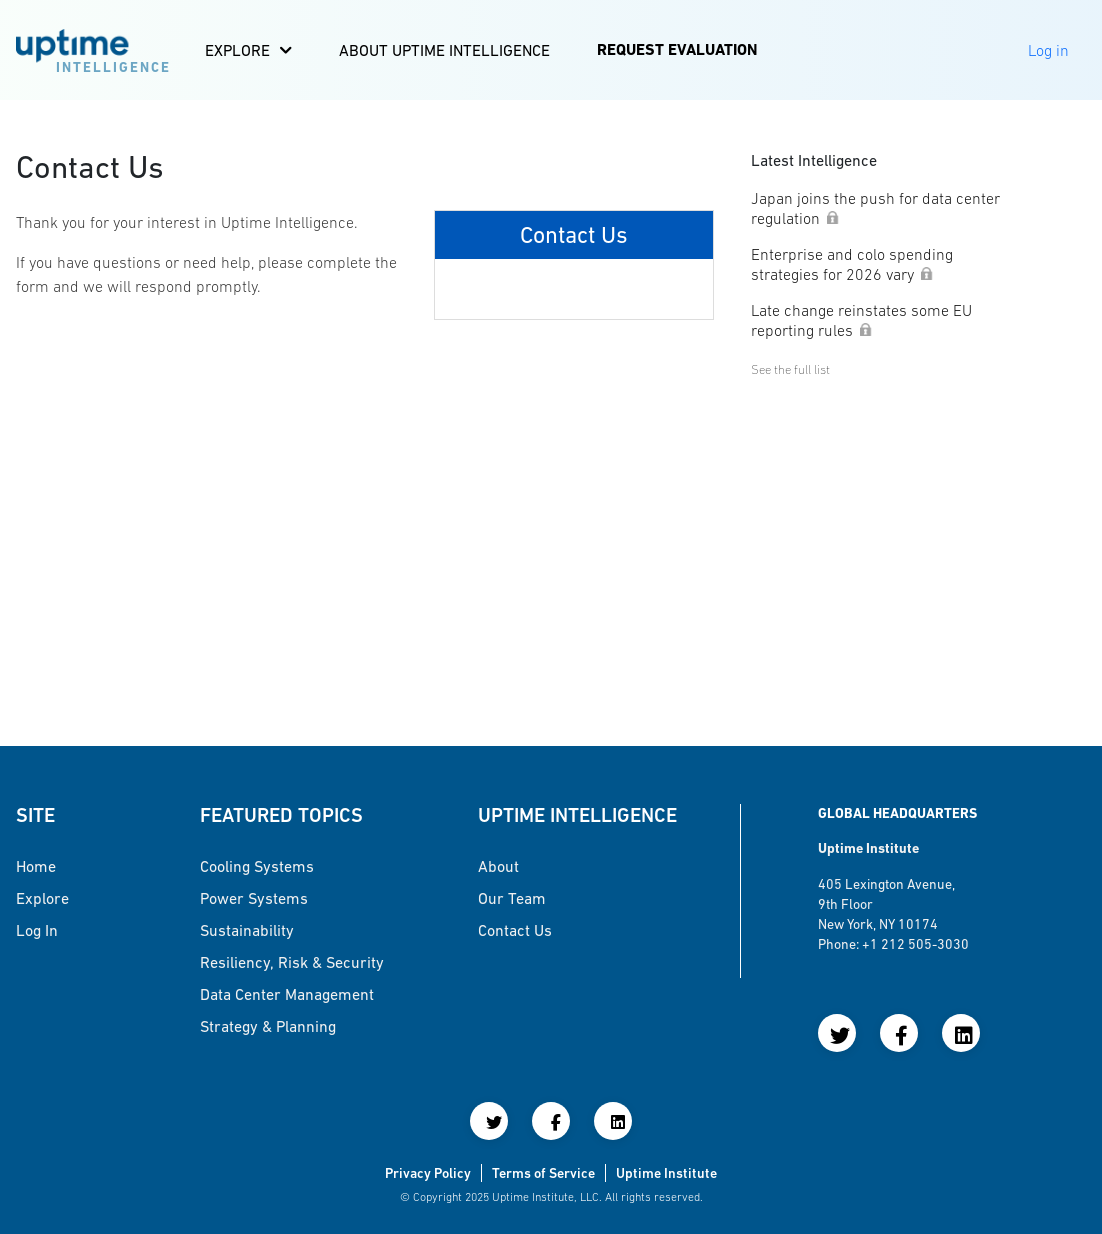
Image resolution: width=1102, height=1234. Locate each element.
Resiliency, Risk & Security (292, 962)
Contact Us (515, 930)
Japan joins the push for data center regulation (875, 208)
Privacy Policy (428, 1173)
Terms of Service (543, 1173)
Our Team (512, 898)
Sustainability (247, 930)
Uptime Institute (666, 1173)
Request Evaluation (677, 49)
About (498, 866)
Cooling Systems (257, 866)
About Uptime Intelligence (444, 50)
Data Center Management (287, 994)
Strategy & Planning (268, 1026)
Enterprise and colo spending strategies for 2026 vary (852, 264)
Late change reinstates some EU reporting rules (861, 320)
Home (36, 866)
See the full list (790, 369)
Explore (237, 50)
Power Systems (254, 898)
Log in (37, 930)
